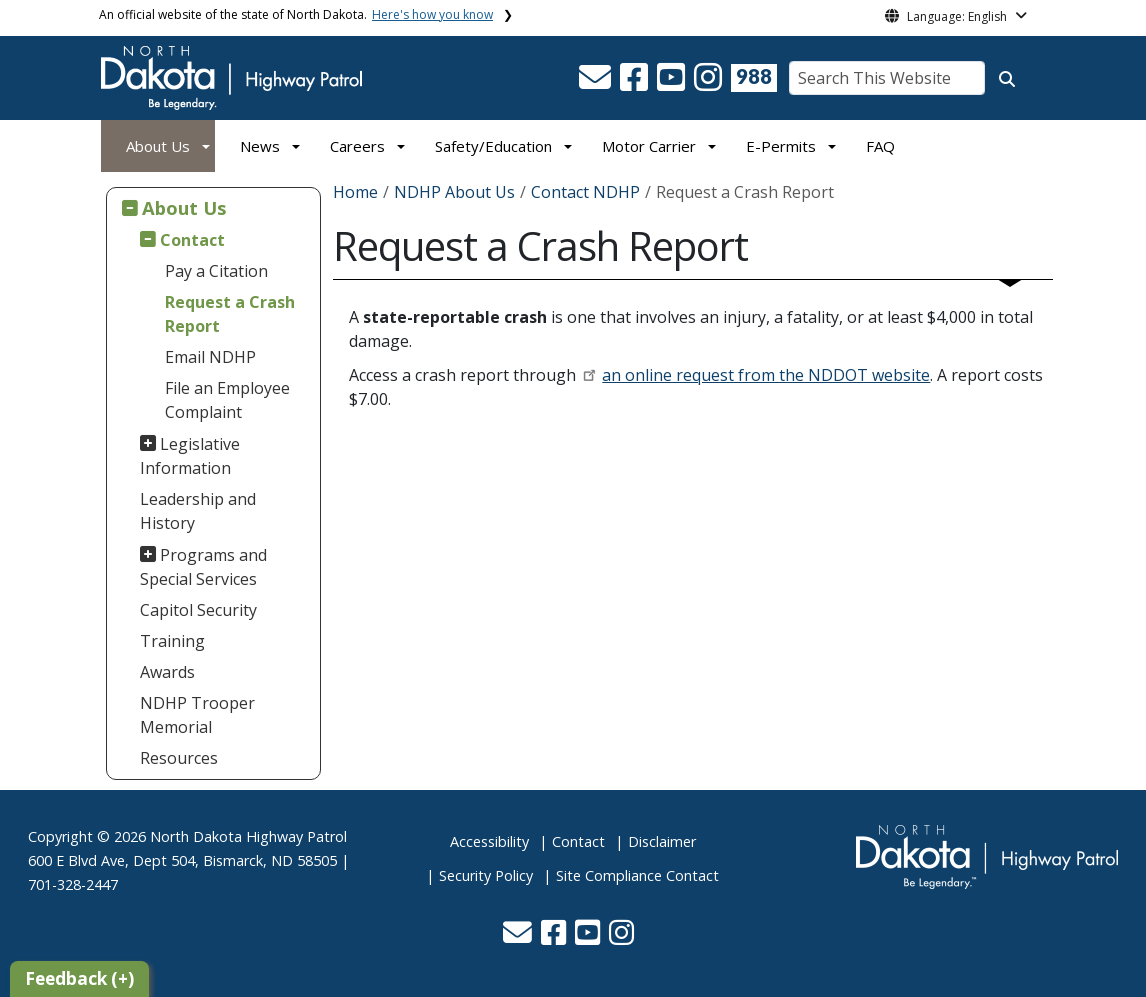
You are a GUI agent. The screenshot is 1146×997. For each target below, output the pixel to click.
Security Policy (486, 875)
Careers (357, 146)
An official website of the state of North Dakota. (296, 14)
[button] (597, 83)
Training (172, 641)
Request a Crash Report (230, 314)
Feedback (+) (79, 978)
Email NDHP (210, 357)
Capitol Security (198, 610)
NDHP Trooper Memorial (197, 715)
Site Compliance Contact (637, 875)
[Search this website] (1007, 79)
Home (355, 192)
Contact (192, 240)
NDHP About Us (454, 192)
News (260, 146)
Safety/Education (493, 146)
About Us (158, 146)
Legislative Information (190, 456)
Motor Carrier (649, 146)
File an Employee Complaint (227, 400)
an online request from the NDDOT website (766, 375)
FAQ (880, 146)
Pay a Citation (216, 271)
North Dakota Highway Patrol (248, 836)
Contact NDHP (585, 192)
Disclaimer (662, 841)
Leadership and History (198, 511)
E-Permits (781, 146)
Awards (167, 672)
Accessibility (489, 841)
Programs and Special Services (204, 567)
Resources (179, 758)
